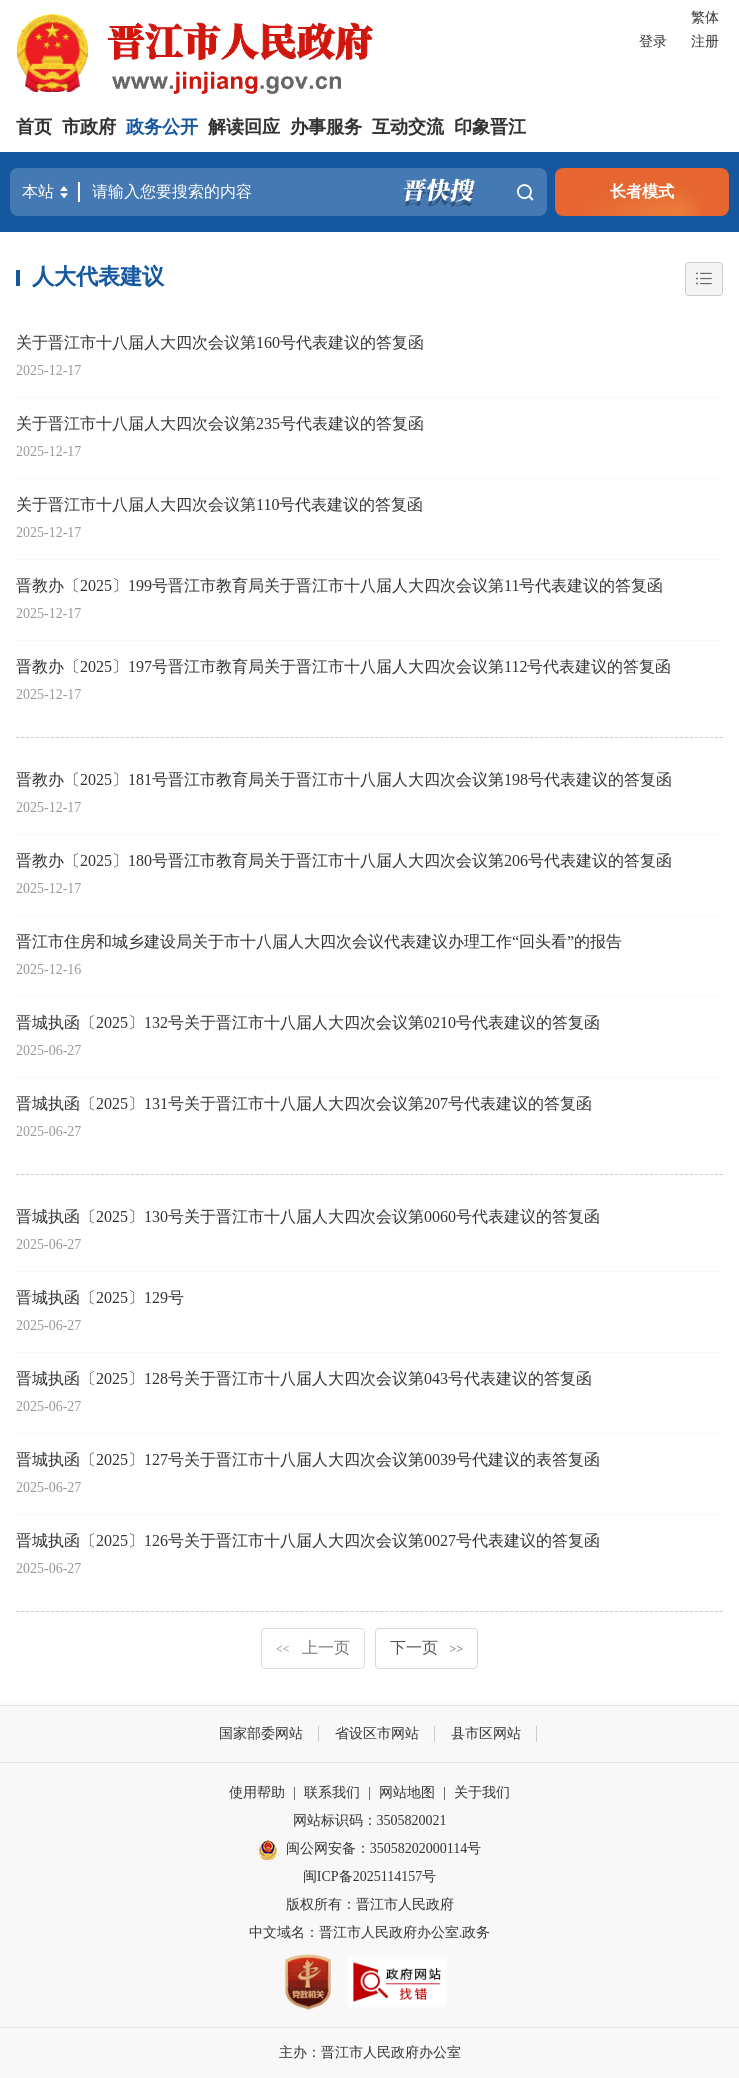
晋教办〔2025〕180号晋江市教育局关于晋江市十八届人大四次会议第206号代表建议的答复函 (344, 860)
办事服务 (326, 127)
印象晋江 (490, 127)
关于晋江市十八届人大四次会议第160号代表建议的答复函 (220, 342)
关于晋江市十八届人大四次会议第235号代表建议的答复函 (220, 423)
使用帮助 (257, 1792)
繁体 (705, 17)
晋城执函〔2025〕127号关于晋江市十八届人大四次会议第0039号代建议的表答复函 (308, 1459)
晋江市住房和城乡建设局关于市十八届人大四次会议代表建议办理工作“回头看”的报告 (319, 941)
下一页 (427, 1647)
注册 (705, 41)
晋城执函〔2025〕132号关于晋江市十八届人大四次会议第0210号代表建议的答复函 (308, 1022)
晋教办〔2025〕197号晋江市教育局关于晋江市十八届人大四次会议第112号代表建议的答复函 (343, 666)
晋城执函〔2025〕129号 (100, 1297)
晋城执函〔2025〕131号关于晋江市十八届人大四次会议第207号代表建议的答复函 (304, 1103)
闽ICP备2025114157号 (369, 1876)
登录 (653, 41)
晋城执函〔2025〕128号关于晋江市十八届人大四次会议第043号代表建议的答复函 (304, 1378)
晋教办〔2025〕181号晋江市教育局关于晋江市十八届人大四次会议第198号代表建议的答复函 (344, 779)
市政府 (89, 127)
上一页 (313, 1647)
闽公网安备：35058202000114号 (369, 1850)
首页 (34, 127)
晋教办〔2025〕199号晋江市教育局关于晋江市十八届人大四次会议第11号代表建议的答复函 (339, 585)
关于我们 (482, 1792)
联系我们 (332, 1792)
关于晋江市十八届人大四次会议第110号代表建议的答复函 (219, 504)
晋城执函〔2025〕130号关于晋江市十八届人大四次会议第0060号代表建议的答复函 (308, 1216)
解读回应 (244, 127)
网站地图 (407, 1792)
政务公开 (162, 127)
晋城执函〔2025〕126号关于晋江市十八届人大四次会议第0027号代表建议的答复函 (308, 1540)
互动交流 (408, 127)
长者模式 (642, 191)
